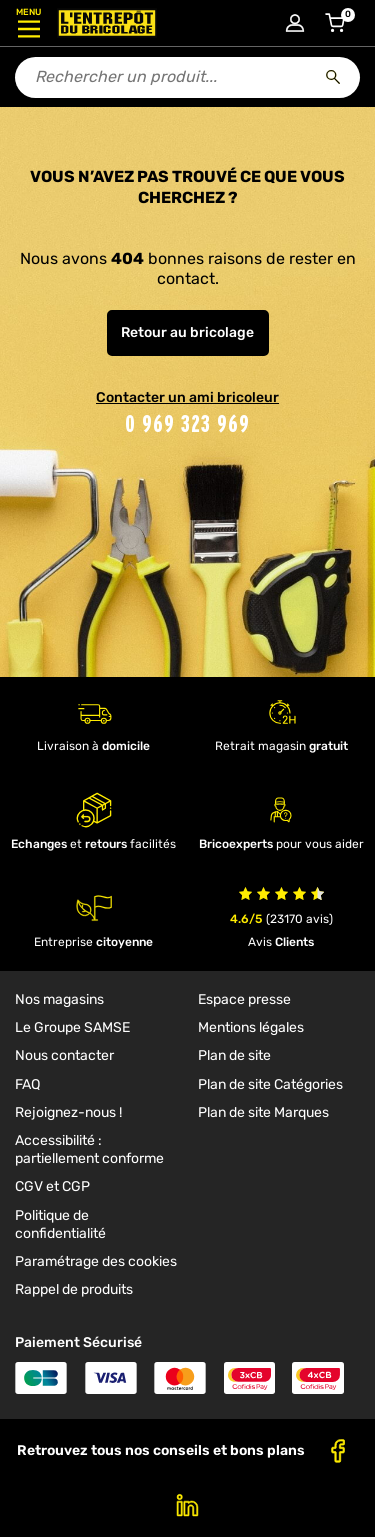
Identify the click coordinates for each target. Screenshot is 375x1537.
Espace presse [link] (244, 999)
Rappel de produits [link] (74, 1289)
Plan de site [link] (234, 1055)
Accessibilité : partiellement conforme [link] (89, 1149)
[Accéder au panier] (335, 23)
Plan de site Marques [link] (263, 1112)
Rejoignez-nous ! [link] (68, 1112)
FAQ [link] (27, 1084)
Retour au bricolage (187, 332)
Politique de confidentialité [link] (60, 1224)
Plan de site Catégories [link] (270, 1084)
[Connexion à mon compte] (295, 23)
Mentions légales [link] (251, 1027)
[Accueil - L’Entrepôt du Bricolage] (107, 23)
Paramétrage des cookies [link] (96, 1261)
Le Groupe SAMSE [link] (72, 1027)
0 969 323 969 (187, 423)
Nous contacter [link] (64, 1055)
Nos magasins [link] (59, 999)
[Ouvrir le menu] (28, 23)
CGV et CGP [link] (52, 1186)
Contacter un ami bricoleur (187, 397)
